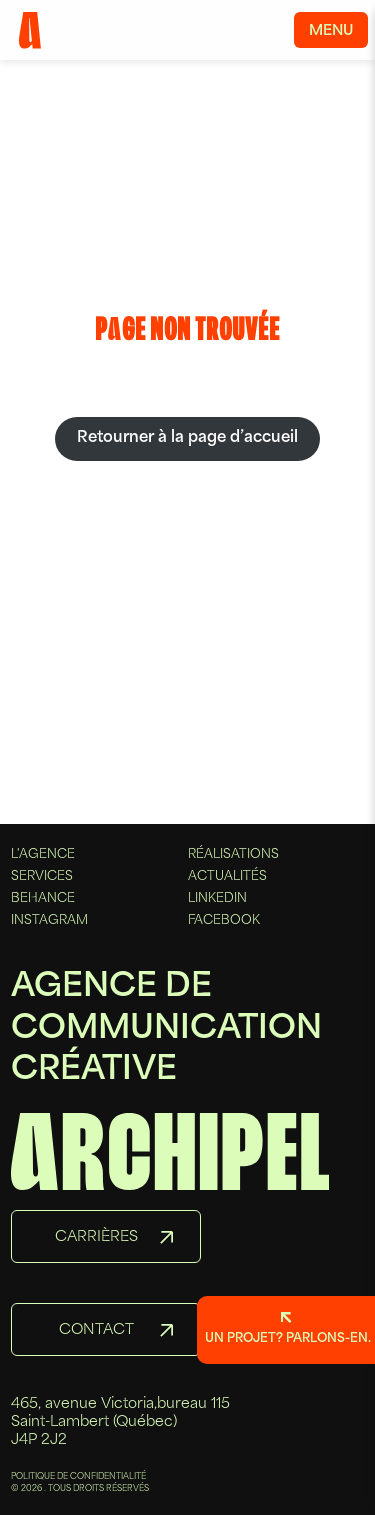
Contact (96, 1330)
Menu (331, 31)
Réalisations (233, 855)
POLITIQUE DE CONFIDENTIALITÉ (78, 1477)
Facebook (224, 921)
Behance (43, 899)
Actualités (227, 877)
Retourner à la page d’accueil (187, 438)
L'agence (43, 855)
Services (42, 877)
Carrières (96, 1237)
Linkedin (217, 899)
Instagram (49, 921)
